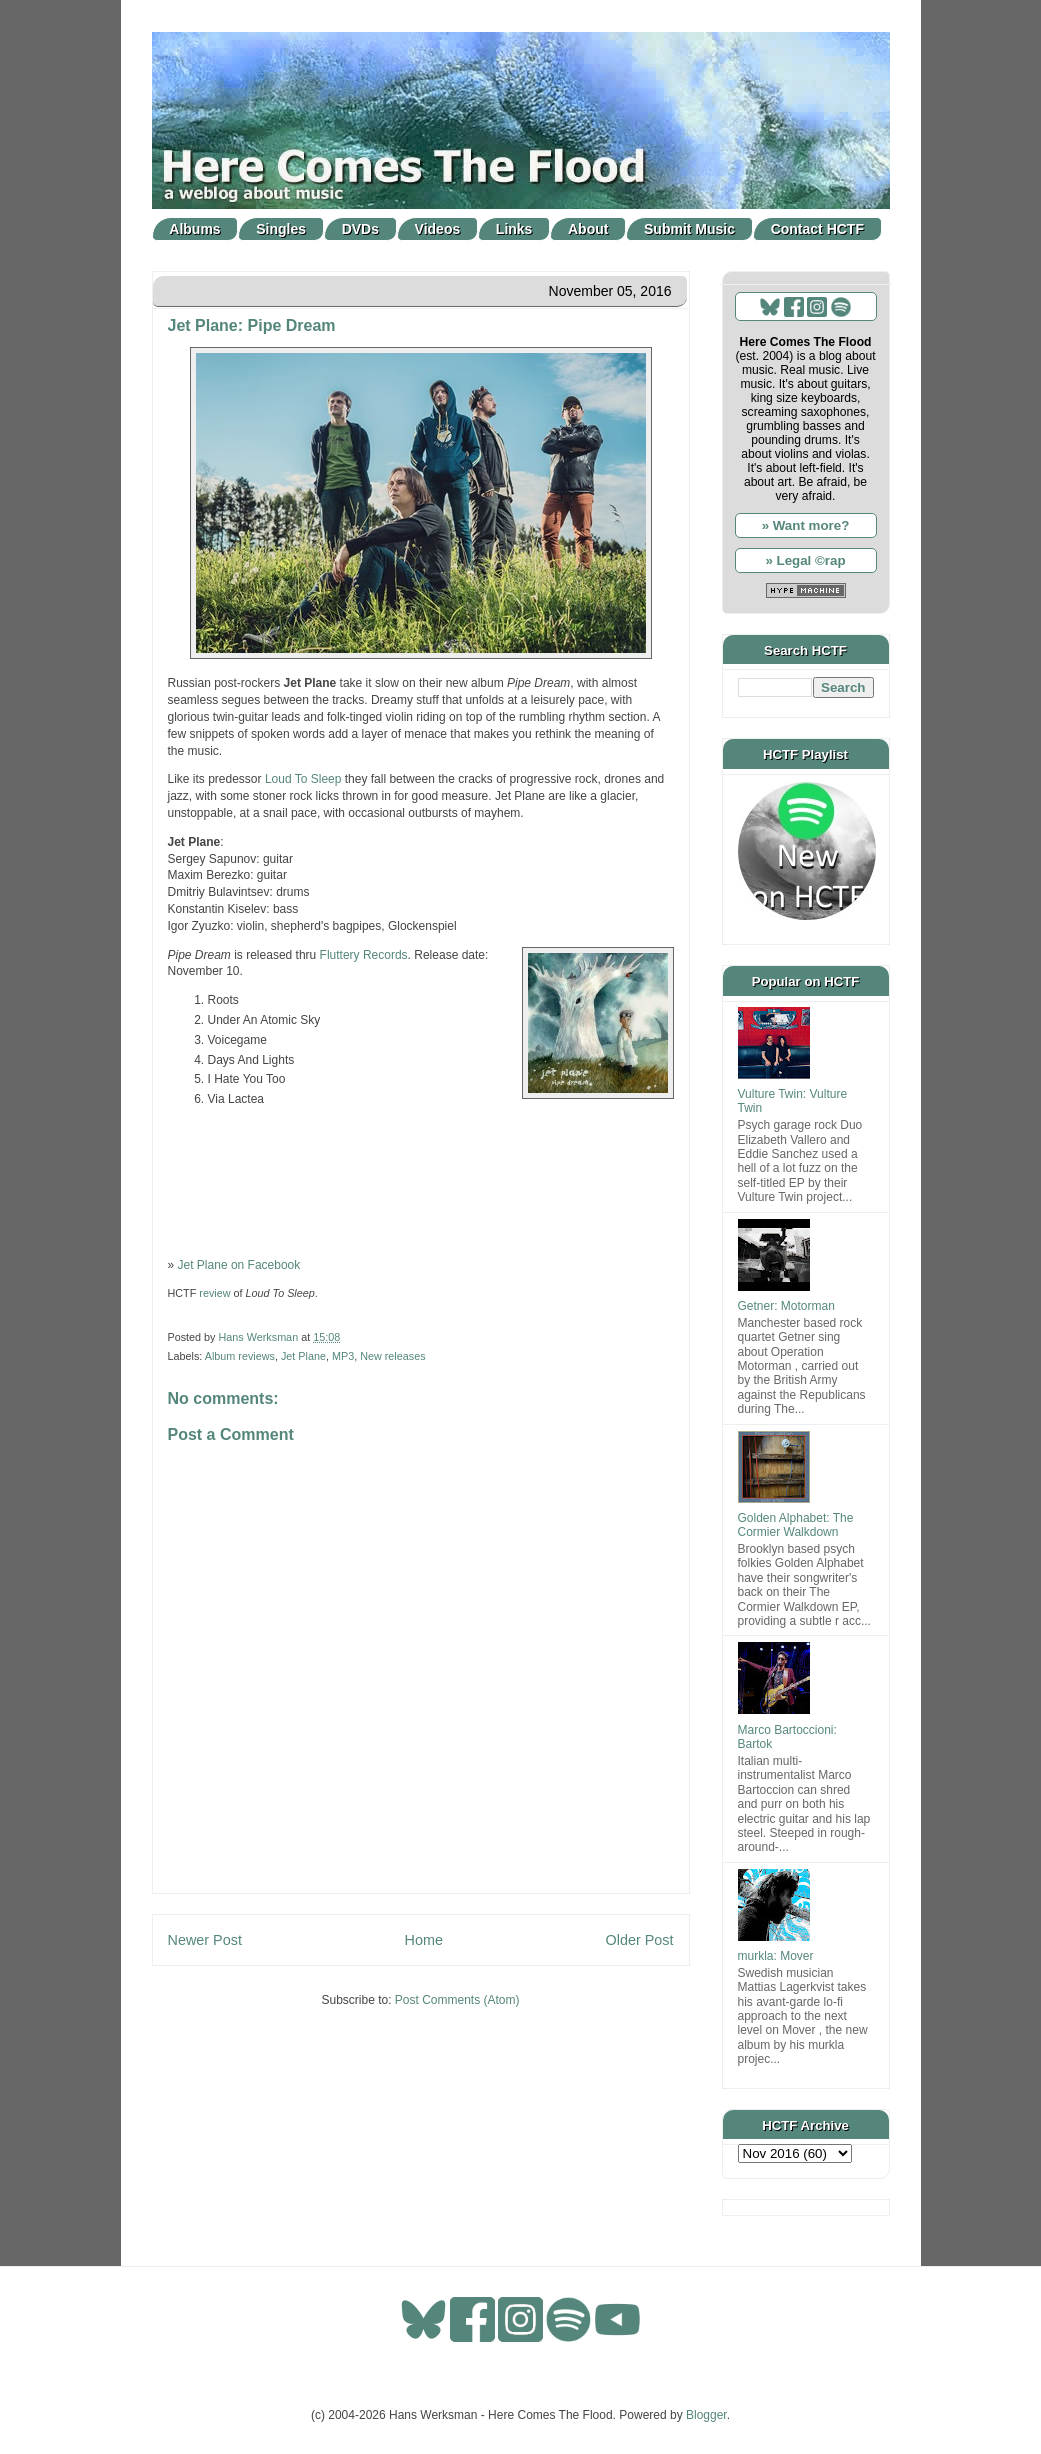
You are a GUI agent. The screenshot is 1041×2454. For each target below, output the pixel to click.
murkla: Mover (776, 1956)
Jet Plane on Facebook (239, 1265)
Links (514, 229)
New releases (392, 1356)
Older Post (640, 1940)
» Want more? (806, 525)
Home (424, 1940)
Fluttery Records (364, 955)
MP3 (343, 1356)
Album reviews (240, 1356)
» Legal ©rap (805, 560)
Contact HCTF (817, 229)
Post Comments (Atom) (457, 2000)
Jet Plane (303, 1356)
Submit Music (689, 229)
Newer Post (205, 1940)
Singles (281, 229)
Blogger (706, 2415)
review (214, 1293)
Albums (194, 229)
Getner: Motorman (786, 1306)
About (588, 229)
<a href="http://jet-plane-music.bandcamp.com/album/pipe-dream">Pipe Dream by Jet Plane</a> (421, 1180)
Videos (438, 229)
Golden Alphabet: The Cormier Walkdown (796, 1525)
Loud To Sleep (303, 779)
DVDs (360, 229)
